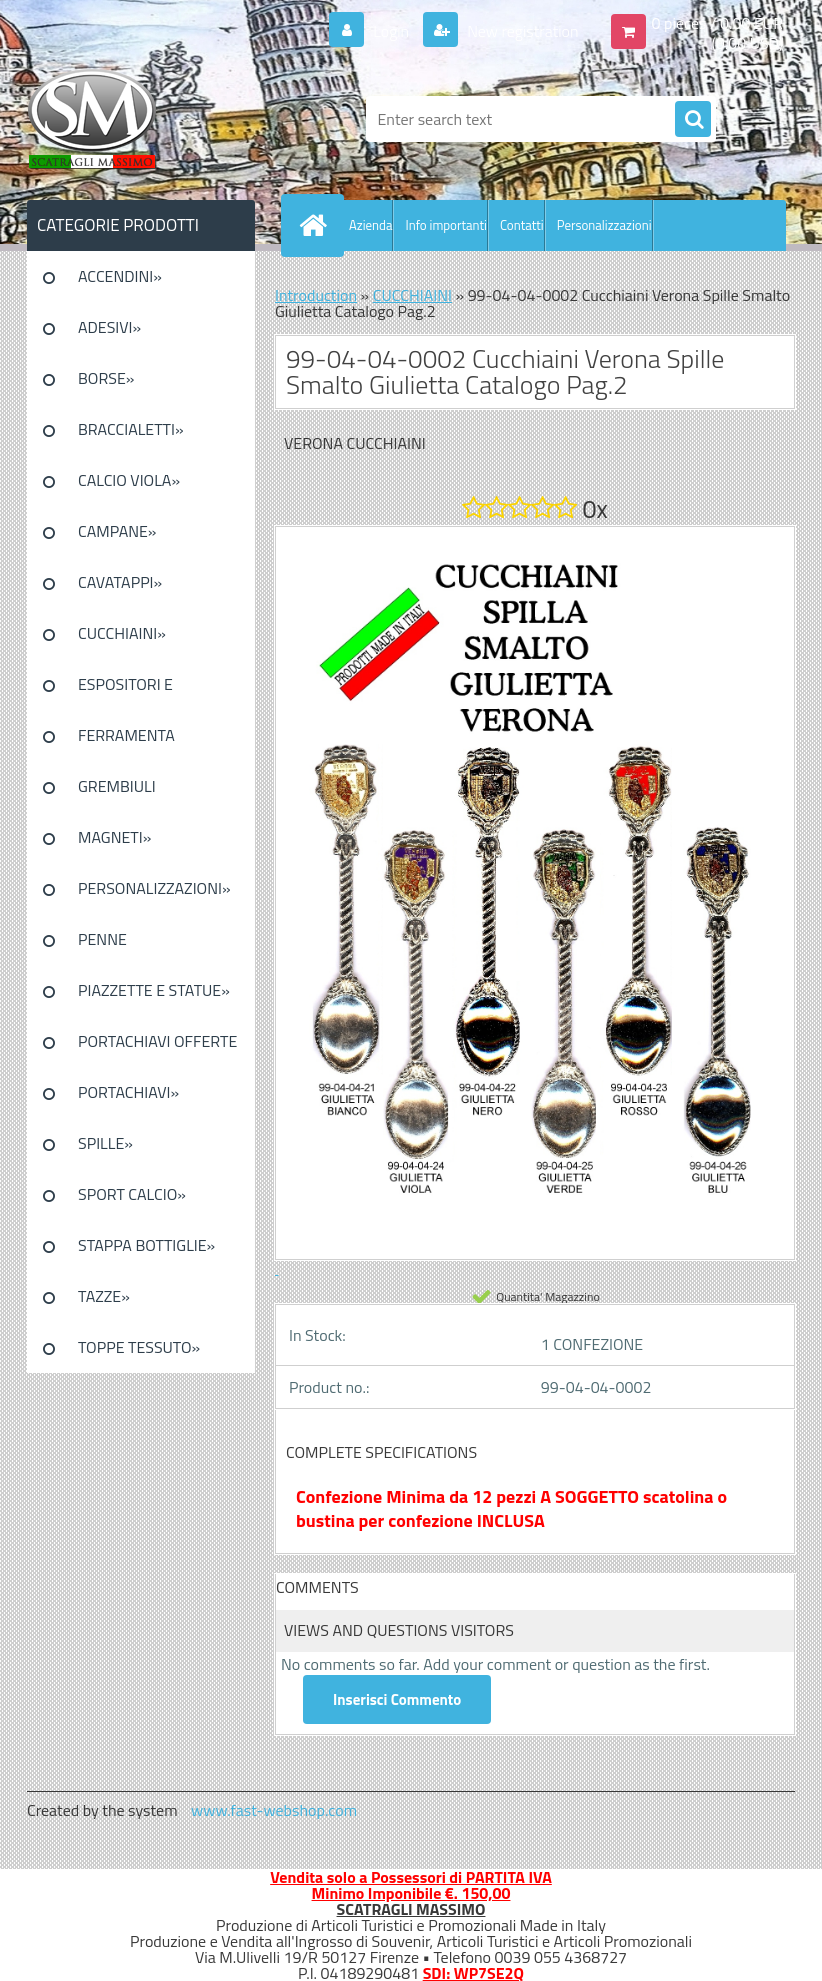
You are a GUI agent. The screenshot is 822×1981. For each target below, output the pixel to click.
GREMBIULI (117, 786)
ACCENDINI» (120, 276)
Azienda (370, 225)
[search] (693, 120)
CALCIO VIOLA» (129, 480)
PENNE (102, 939)
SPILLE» (105, 1143)
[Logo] (164, 119)
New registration (521, 31)
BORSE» (106, 378)
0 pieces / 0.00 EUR (717, 23)
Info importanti (445, 225)
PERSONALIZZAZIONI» (154, 888)
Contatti (522, 225)
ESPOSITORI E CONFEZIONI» (125, 691)
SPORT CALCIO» (132, 1194)
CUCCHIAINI (412, 295)
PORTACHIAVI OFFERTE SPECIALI (157, 1048)
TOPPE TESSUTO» (139, 1347)
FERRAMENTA (126, 735)
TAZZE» (104, 1296)
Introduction (316, 295)
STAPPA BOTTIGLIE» (146, 1245)
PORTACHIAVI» (128, 1092)
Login (391, 31)
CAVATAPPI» (120, 582)
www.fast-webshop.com (274, 1810)
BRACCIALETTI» (131, 429)
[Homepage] (317, 225)
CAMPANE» (117, 531)
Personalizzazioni (604, 225)
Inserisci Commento (397, 1699)
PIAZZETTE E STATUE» (154, 990)
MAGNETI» (114, 837)
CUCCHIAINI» (122, 633)
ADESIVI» (109, 327)
